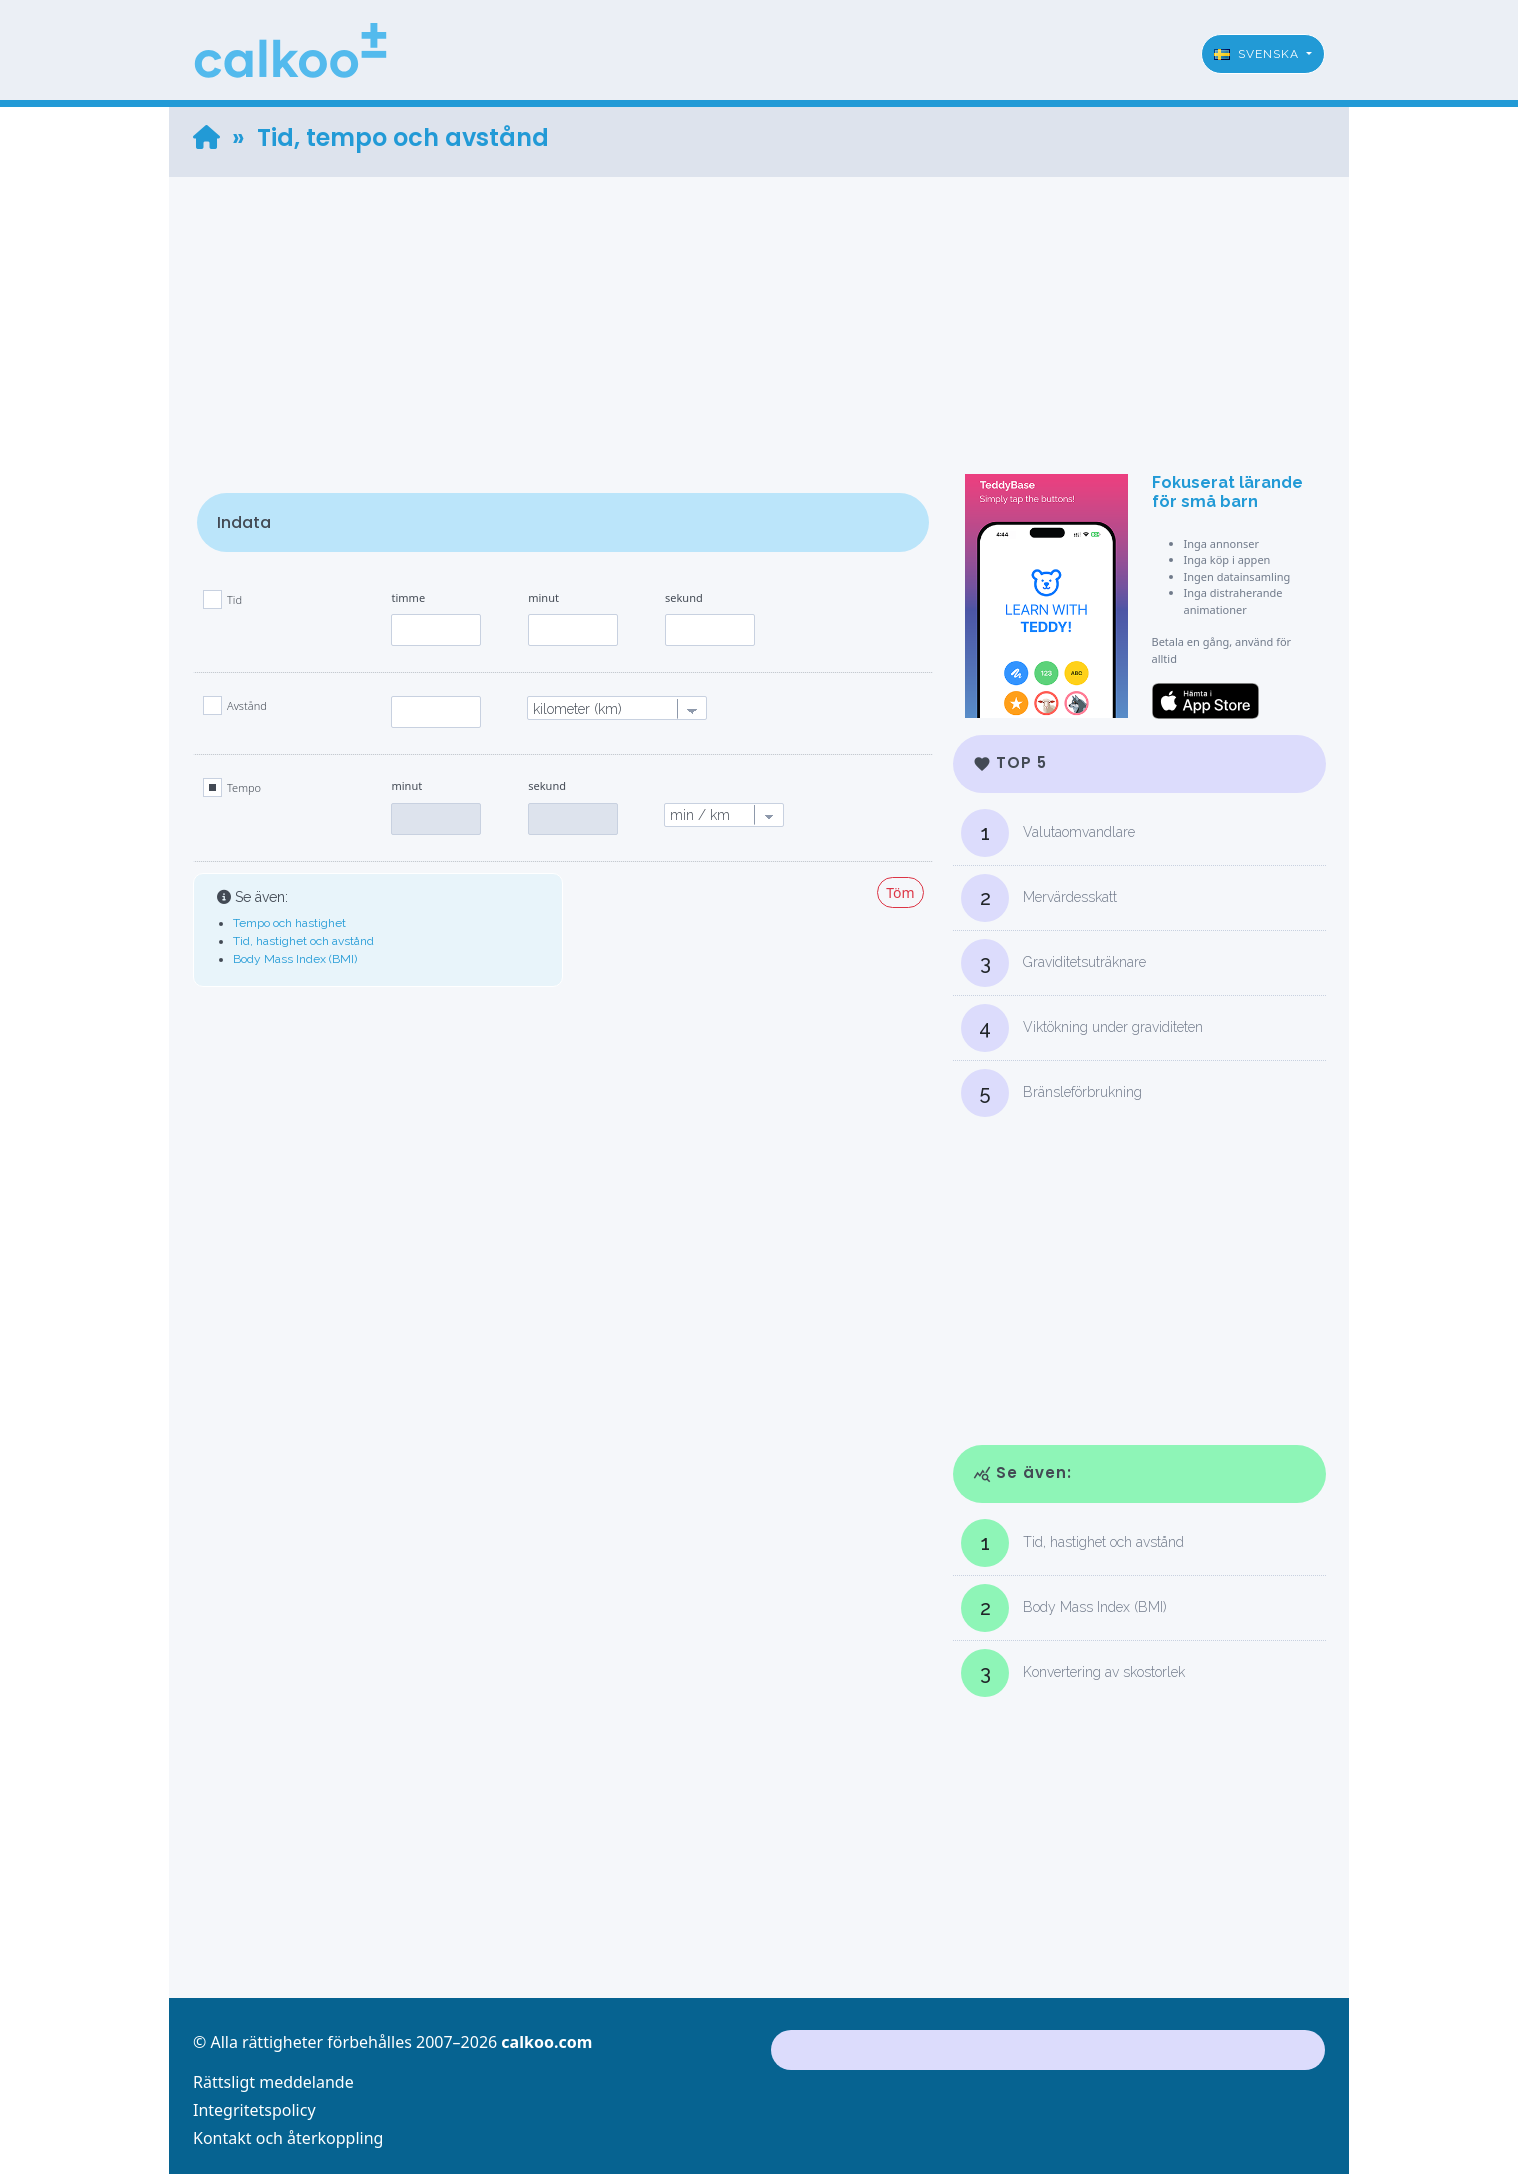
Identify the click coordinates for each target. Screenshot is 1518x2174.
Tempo (244, 787)
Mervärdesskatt (1039, 898)
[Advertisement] (759, 317)
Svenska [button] (1258, 54)
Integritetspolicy (254, 2110)
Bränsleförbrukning (1051, 1093)
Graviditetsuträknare (1053, 963)
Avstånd (247, 705)
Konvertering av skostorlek (1073, 1673)
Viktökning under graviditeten (1082, 1028)
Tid (234, 599)
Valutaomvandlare (1048, 833)
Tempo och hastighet (289, 923)
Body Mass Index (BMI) (295, 959)
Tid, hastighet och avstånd (303, 941)
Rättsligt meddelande (273, 2082)
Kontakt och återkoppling (288, 2138)
